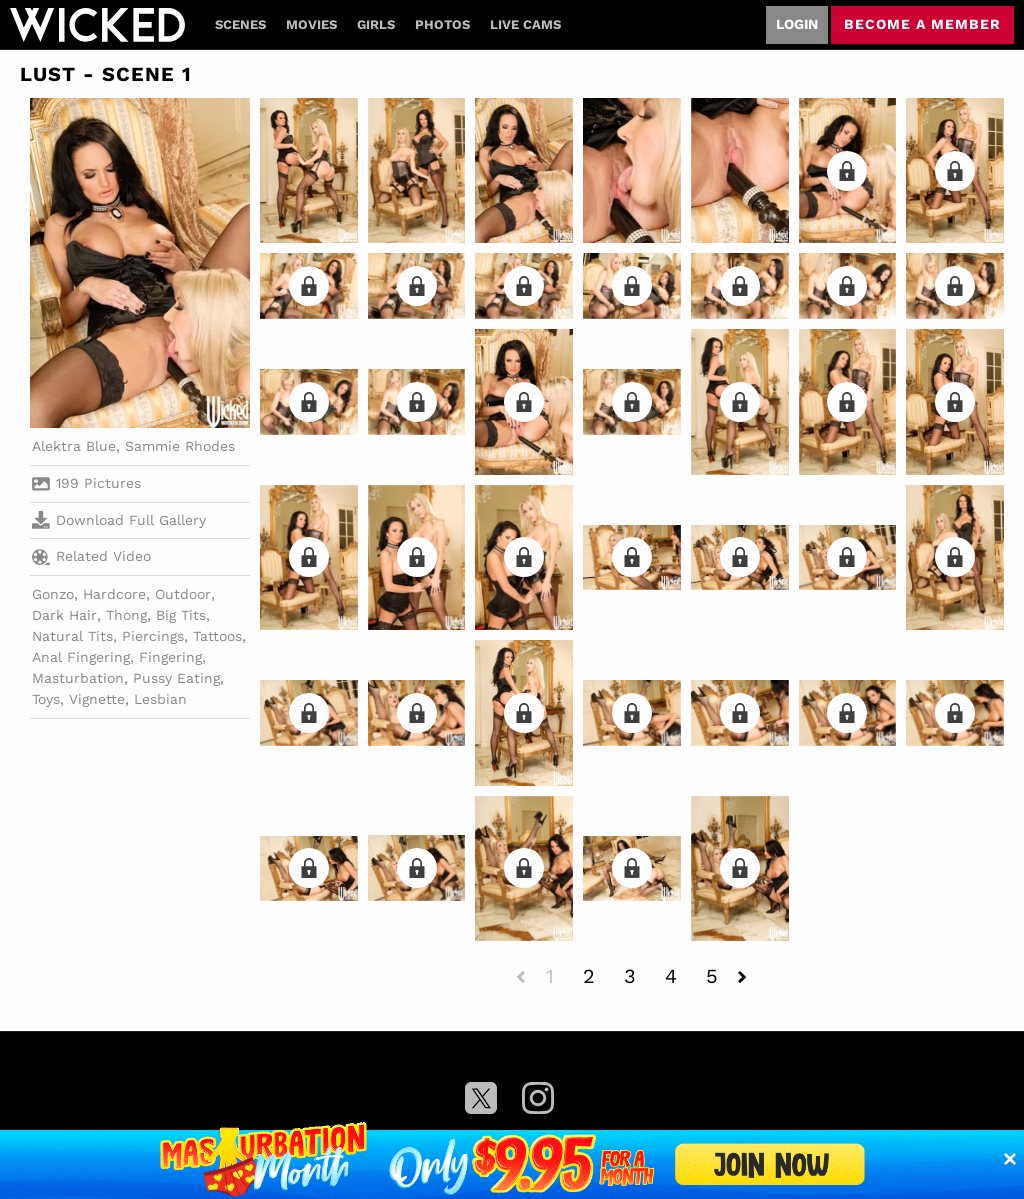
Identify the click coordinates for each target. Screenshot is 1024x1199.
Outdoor (183, 594)
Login (797, 24)
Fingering (170, 657)
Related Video (91, 557)
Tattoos (217, 636)
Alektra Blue (74, 446)
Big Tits (181, 615)
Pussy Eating (176, 678)
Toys (46, 699)
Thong (126, 615)
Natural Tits (72, 636)
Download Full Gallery (119, 520)
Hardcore (114, 594)
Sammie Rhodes (180, 446)
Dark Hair (64, 615)
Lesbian (160, 699)
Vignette (97, 699)
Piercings (153, 636)
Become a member (922, 24)
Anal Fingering (81, 657)
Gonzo (53, 594)
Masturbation (78, 678)
